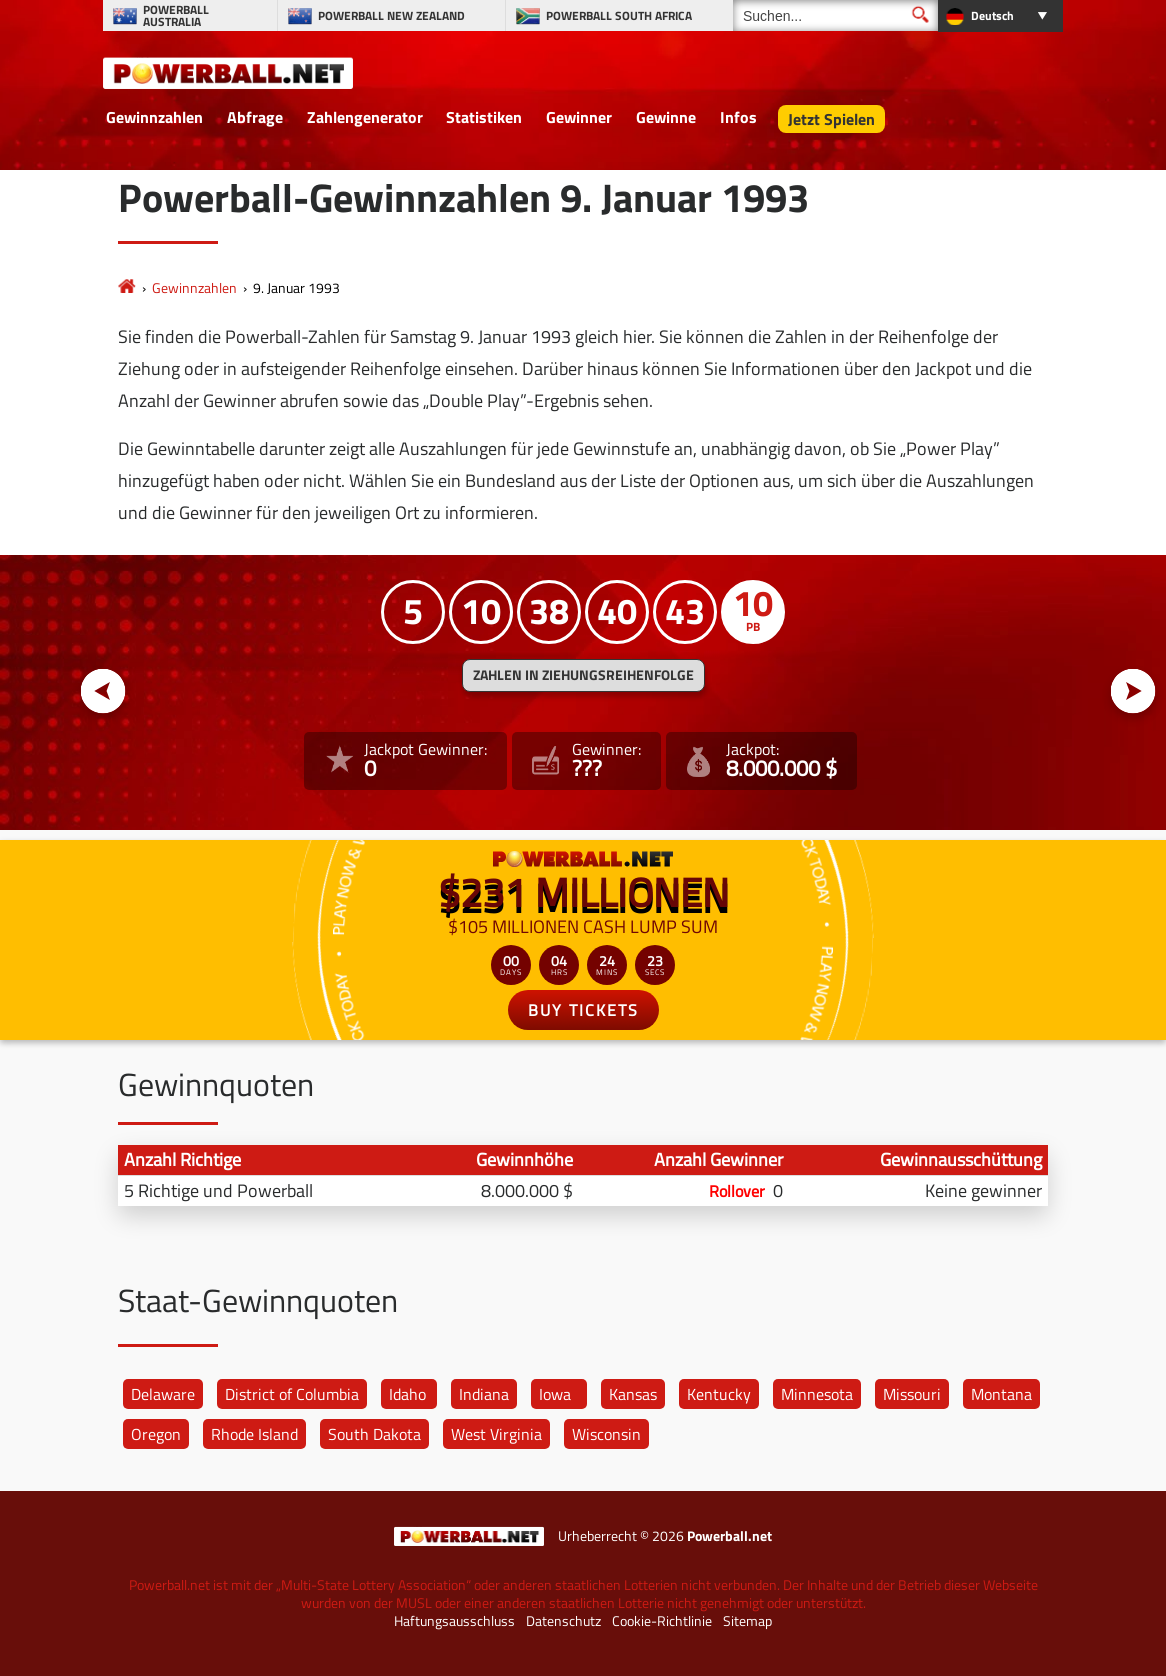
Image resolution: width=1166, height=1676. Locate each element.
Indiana (484, 1394)
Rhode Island (254, 1434)
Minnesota (817, 1394)
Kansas (633, 1394)
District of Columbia (292, 1394)
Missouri (912, 1394)
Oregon (156, 1434)
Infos (738, 117)
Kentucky (719, 1394)
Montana (1001, 1394)
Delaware (163, 1394)
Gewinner (579, 117)
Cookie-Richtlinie (662, 1621)
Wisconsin (606, 1434)
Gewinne (666, 117)
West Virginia (496, 1434)
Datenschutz (563, 1621)
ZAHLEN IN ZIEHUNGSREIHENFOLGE (583, 675)
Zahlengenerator (365, 117)
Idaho (407, 1394)
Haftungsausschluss (454, 1621)
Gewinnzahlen (154, 117)
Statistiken (484, 117)
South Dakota (374, 1434)
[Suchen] (835, 15)
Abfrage (255, 117)
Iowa (555, 1394)
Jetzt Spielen (831, 119)
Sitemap (747, 1621)
